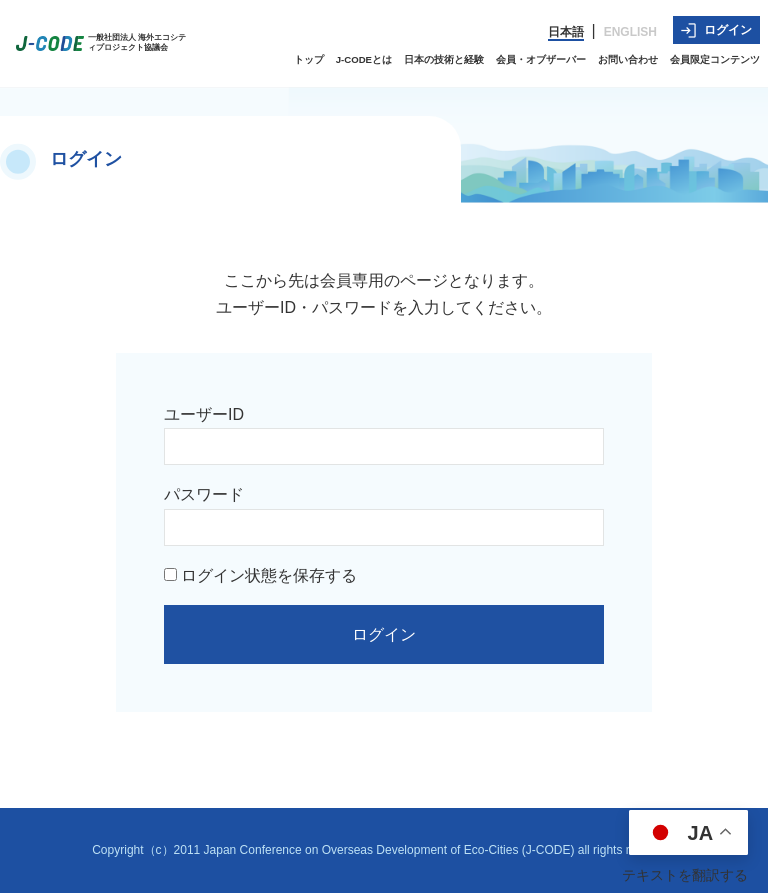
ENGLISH (630, 32)
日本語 (566, 32)
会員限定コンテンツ (715, 59)
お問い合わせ (628, 59)
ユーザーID (204, 414)
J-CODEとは (364, 59)
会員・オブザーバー (541, 59)
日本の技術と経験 (444, 59)
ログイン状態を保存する (260, 575)
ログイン (716, 30)
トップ (309, 59)
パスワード (204, 494)
